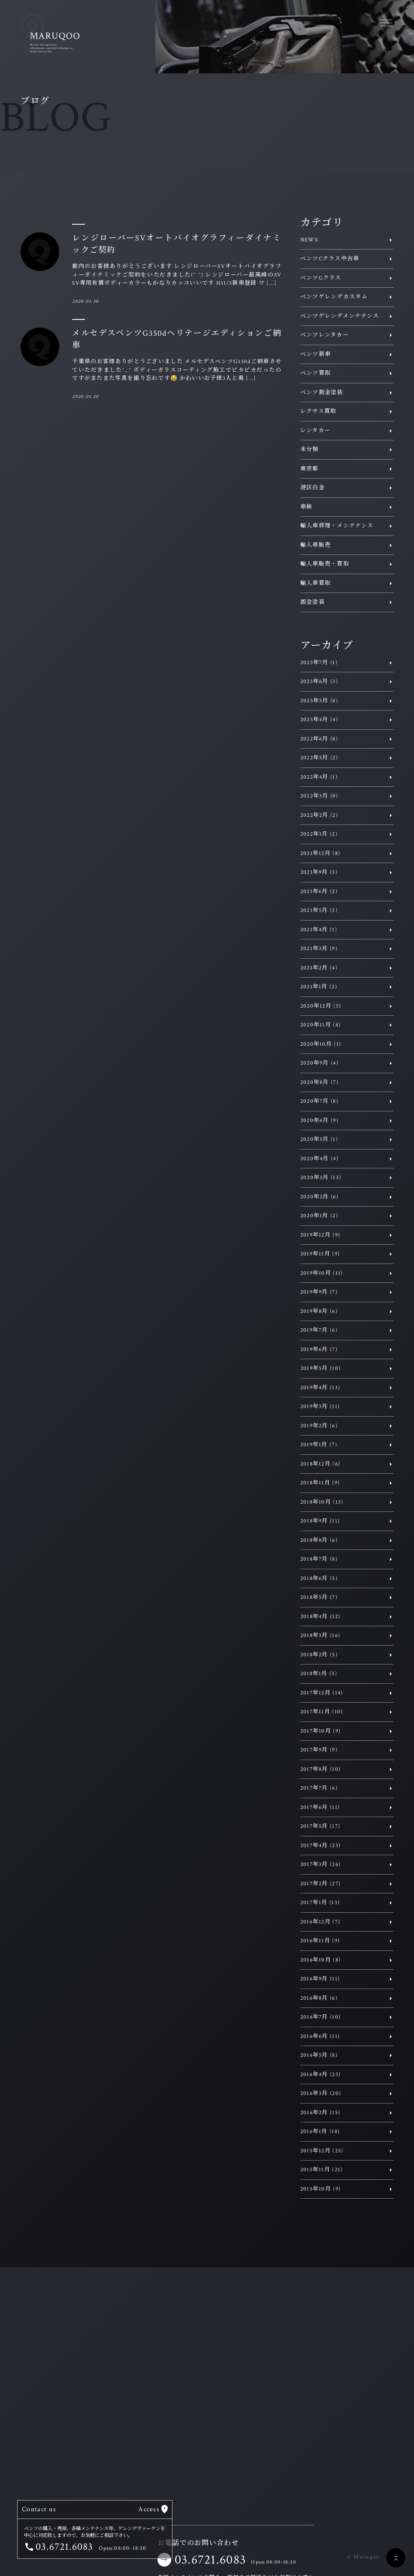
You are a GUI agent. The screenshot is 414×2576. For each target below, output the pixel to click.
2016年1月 (320, 2131)
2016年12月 (320, 1922)
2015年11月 (321, 2169)
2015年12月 (322, 2151)
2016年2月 (320, 2112)
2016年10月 (320, 1960)
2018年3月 (320, 1635)
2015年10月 (320, 2189)
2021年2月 (319, 968)
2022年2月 (319, 815)
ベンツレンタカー (324, 335)
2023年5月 (319, 700)
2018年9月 (320, 1521)
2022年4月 (319, 777)
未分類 (309, 449)
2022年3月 (319, 796)
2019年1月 (318, 1444)
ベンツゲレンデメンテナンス (339, 316)
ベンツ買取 (315, 373)
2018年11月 (320, 1483)
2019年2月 (319, 1425)
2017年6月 (320, 1807)
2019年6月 (319, 1349)
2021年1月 (318, 986)
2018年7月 (319, 1559)
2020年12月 (320, 1006)
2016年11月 (320, 1940)
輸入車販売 (315, 545)
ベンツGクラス (320, 278)
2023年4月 (319, 719)
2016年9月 (320, 1979)
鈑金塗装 (312, 602)
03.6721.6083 (210, 2560)
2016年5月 (319, 2055)
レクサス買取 (318, 411)
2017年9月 (319, 1750)
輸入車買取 (315, 583)
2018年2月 (319, 1654)
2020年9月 (319, 1063)
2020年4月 (319, 1158)
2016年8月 (319, 1998)
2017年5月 (320, 1826)
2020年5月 (319, 1139)
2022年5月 (319, 757)
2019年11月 (320, 1254)
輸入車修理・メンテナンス (337, 526)
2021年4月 (318, 929)
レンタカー (315, 430)
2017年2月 (320, 1883)
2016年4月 (320, 2074)
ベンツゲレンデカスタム (334, 297)
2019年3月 (320, 1406)
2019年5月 (320, 1368)
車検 (306, 507)
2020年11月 (320, 1025)
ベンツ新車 (315, 354)
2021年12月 (320, 853)
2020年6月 (319, 1120)
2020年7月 (319, 1101)
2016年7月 (320, 2017)
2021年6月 (319, 891)
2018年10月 (322, 1502)
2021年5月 (319, 910)
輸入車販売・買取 (324, 564)
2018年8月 (319, 1540)
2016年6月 (320, 2036)
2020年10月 (320, 1044)
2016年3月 (320, 2093)
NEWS (309, 240)
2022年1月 (319, 834)
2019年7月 (319, 1330)
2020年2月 (319, 1197)
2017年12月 (321, 1693)
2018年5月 (319, 1597)
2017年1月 (320, 1902)
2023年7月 (319, 662)
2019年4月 (320, 1387)
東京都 (309, 468)
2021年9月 (319, 872)
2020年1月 (319, 1215)
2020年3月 (320, 1177)
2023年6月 (319, 681)
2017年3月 (320, 1864)
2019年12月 (320, 1235)
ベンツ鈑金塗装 (321, 392)
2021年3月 (319, 948)
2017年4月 (320, 1845)
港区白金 (312, 487)
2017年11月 (321, 1711)
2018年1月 (318, 1673)
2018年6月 (319, 1578)
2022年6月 (319, 739)
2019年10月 (321, 1273)
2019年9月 (319, 1292)
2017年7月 (319, 1788)
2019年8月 (319, 1311)
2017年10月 (320, 1731)
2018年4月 (320, 1616)
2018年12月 (320, 1464)
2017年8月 (320, 1769)
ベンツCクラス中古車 (330, 258)
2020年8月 (319, 1082)
